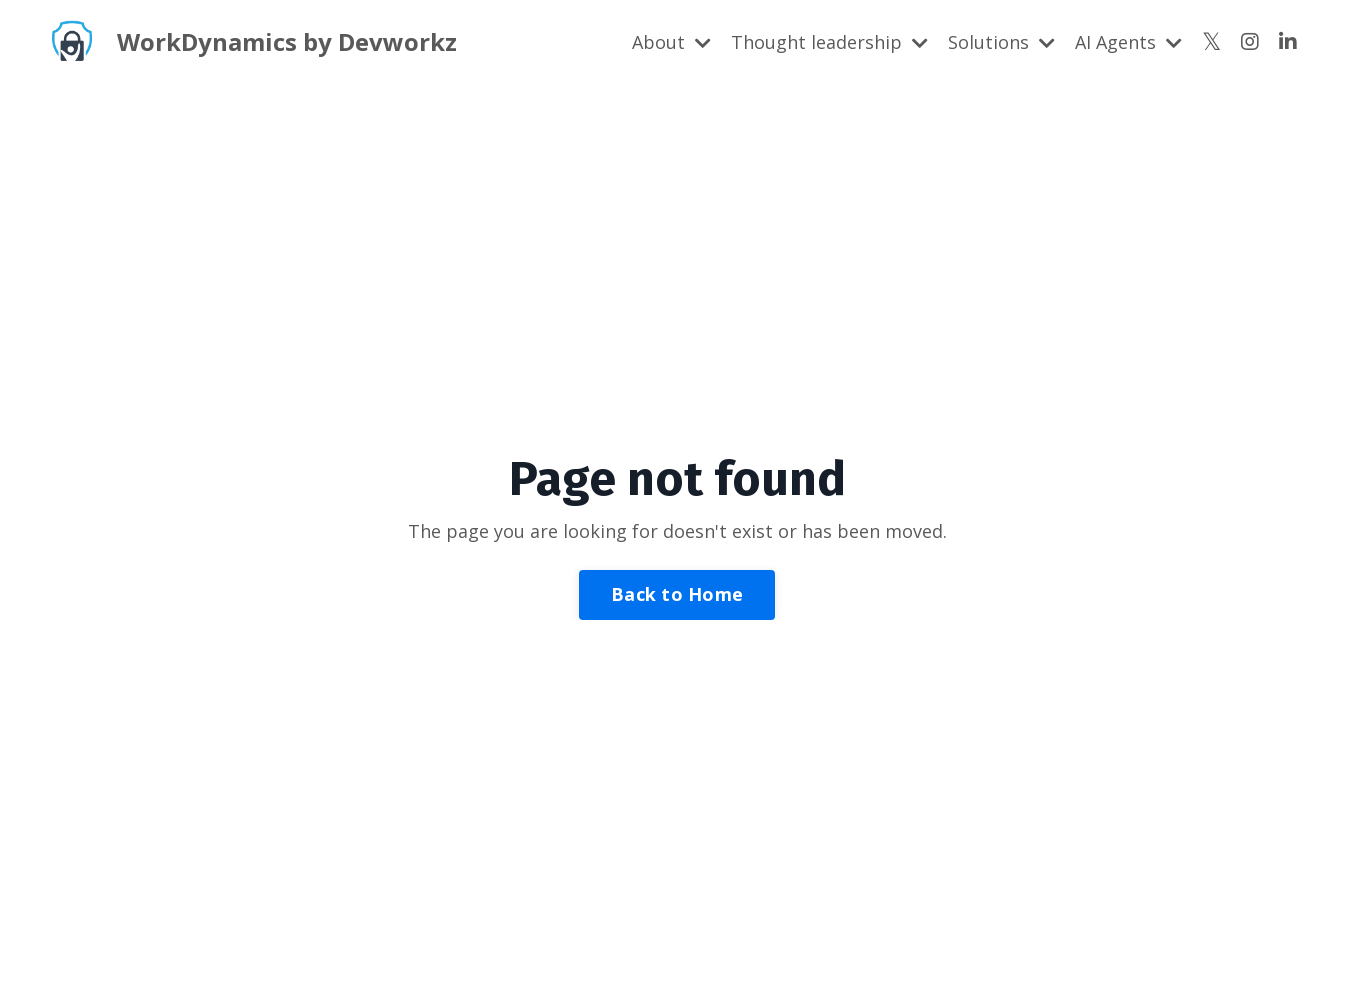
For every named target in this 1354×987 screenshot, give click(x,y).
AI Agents (1128, 42)
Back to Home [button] (677, 594)
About (671, 42)
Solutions (1001, 42)
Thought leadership (829, 42)
